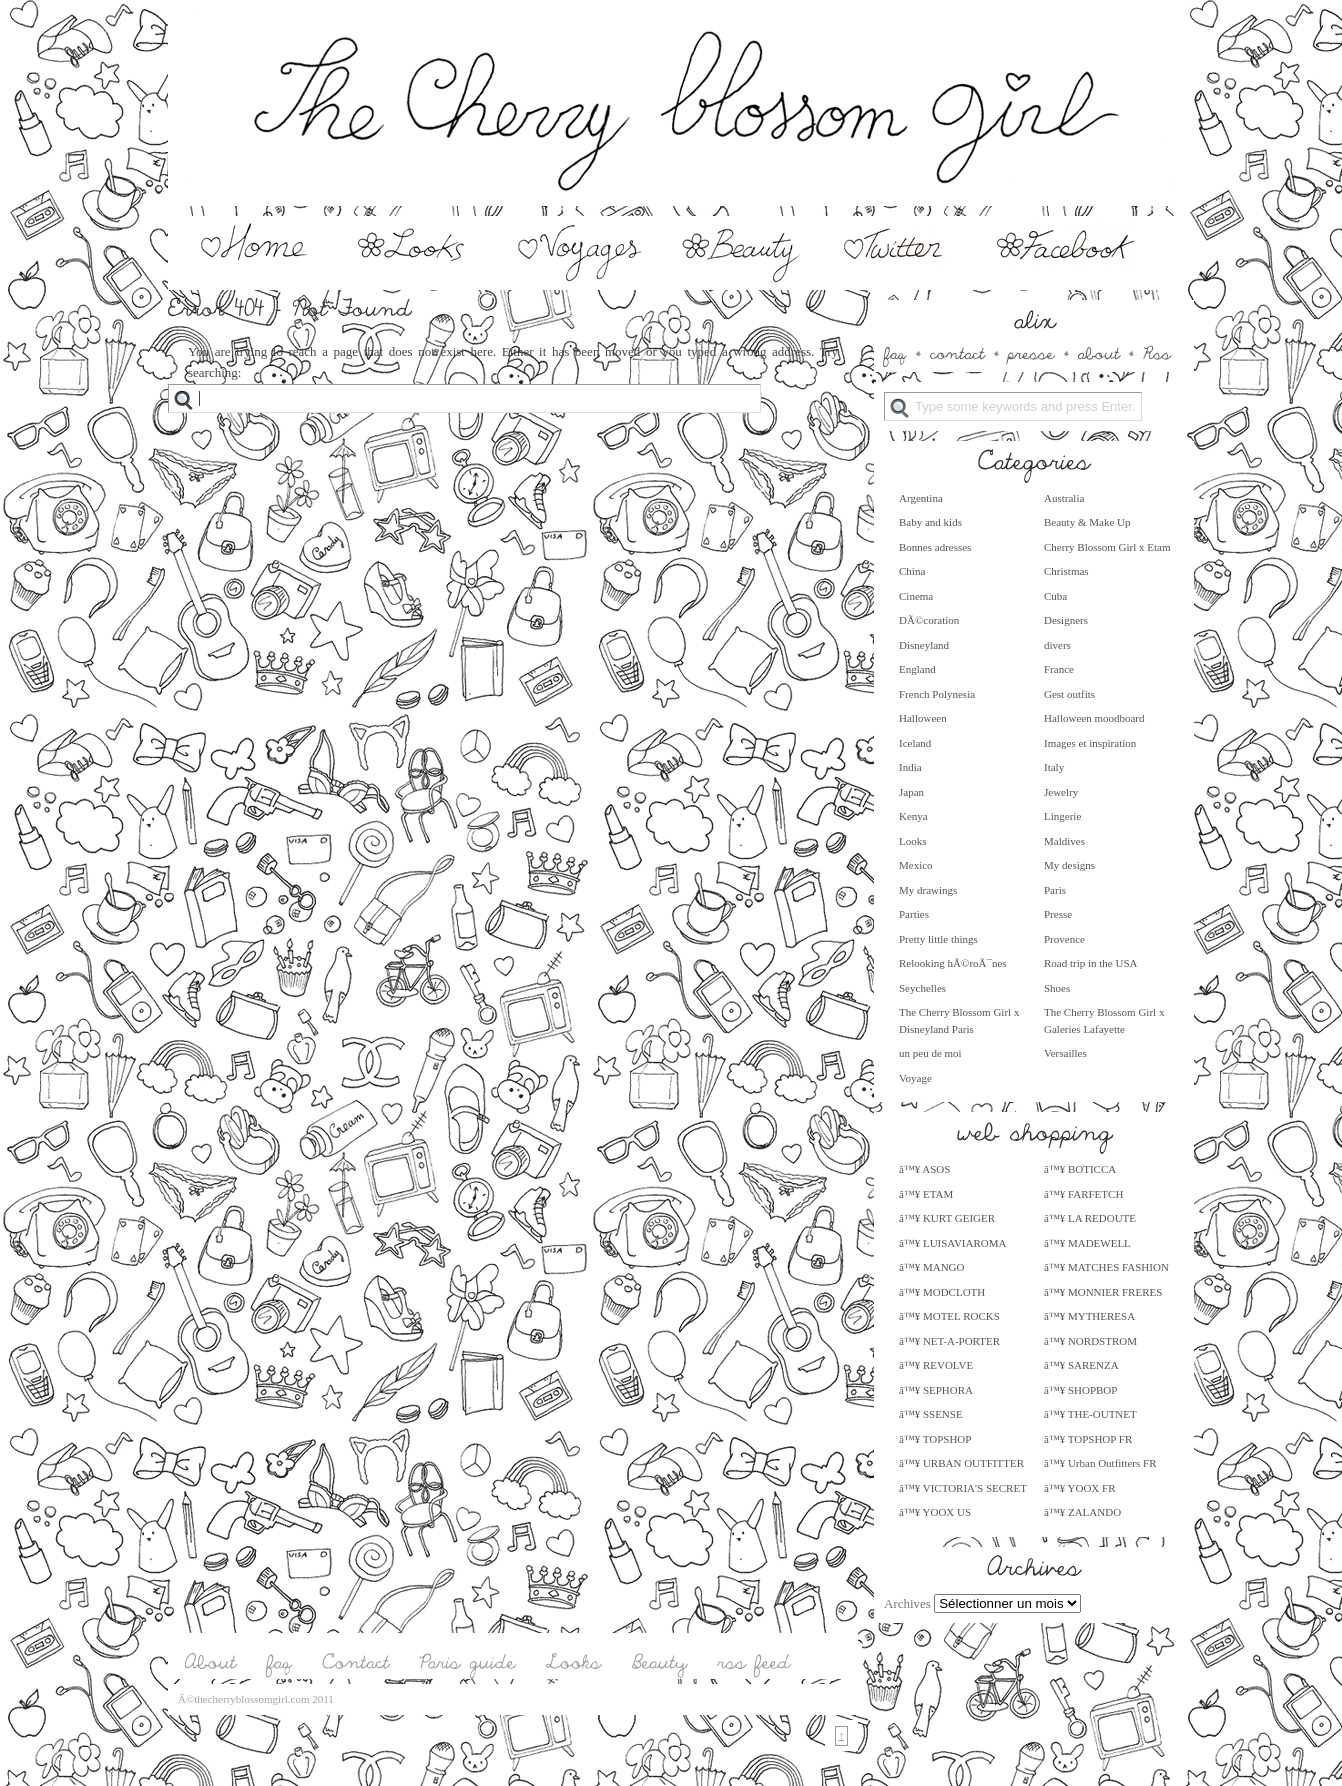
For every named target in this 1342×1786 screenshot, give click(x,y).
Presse (1058, 914)
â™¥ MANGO (931, 1267)
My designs (1069, 865)
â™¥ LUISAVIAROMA (952, 1243)
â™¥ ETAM (926, 1194)
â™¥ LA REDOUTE (1090, 1218)
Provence (1064, 939)
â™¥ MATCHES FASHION (1106, 1267)
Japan (911, 792)
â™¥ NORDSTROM (1090, 1341)
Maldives (1064, 841)
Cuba (1055, 596)
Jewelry (1061, 792)
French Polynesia (937, 694)
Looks (913, 841)
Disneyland (924, 645)
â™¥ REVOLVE (936, 1365)
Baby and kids (930, 522)
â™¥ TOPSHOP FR (1088, 1439)
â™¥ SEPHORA (936, 1390)
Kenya (913, 816)
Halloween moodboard (1094, 718)
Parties (914, 914)
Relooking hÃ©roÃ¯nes (953, 963)
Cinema (916, 596)
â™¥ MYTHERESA (1089, 1316)
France (1059, 669)
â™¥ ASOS (924, 1169)
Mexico (916, 865)
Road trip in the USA (1091, 963)
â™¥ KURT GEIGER (947, 1218)
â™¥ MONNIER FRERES (1103, 1292)
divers (1057, 645)
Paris (1055, 890)
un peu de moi (930, 1053)
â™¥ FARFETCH (1083, 1194)
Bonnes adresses (935, 547)
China (912, 571)
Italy (1054, 767)
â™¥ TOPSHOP (935, 1439)
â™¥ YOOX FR (1079, 1488)
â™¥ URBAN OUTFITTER (961, 1463)
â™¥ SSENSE (931, 1414)
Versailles (1065, 1053)
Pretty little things (938, 939)
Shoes (1057, 988)
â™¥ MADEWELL (1087, 1243)
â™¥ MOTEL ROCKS (949, 1316)
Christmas (1066, 571)
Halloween (923, 718)
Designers (1066, 620)
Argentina (921, 498)
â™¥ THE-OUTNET (1090, 1414)
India (910, 767)
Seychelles (922, 988)
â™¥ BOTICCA (1080, 1169)
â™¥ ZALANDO (1082, 1512)
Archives (907, 1603)
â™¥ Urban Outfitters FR (1100, 1463)
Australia (1064, 498)
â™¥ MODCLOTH (942, 1292)
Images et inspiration (1090, 743)
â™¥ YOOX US (935, 1512)
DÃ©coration (929, 620)
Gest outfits (1069, 694)
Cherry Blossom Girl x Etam (1107, 547)
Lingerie (1062, 816)
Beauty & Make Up (1087, 522)
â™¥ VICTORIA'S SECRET (963, 1488)
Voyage (915, 1078)
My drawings (928, 890)
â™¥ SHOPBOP (1080, 1390)
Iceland (915, 743)
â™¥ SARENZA (1081, 1365)
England (917, 669)
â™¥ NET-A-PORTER (949, 1341)
